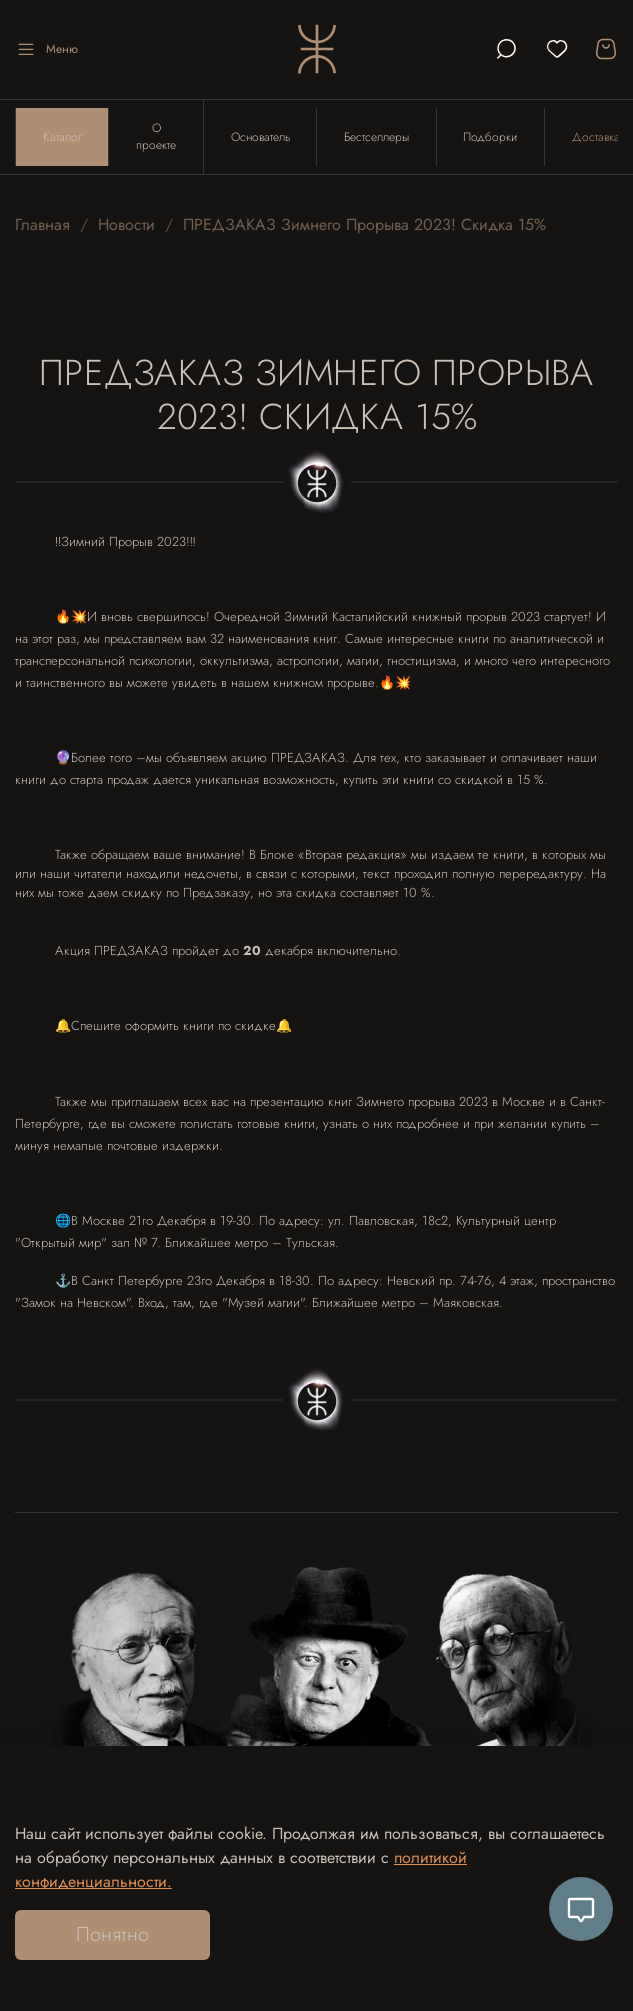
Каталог (62, 138)
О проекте (157, 138)
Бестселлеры (378, 138)
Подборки (493, 138)
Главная (42, 226)
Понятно (112, 1934)
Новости (126, 226)
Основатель (261, 138)
